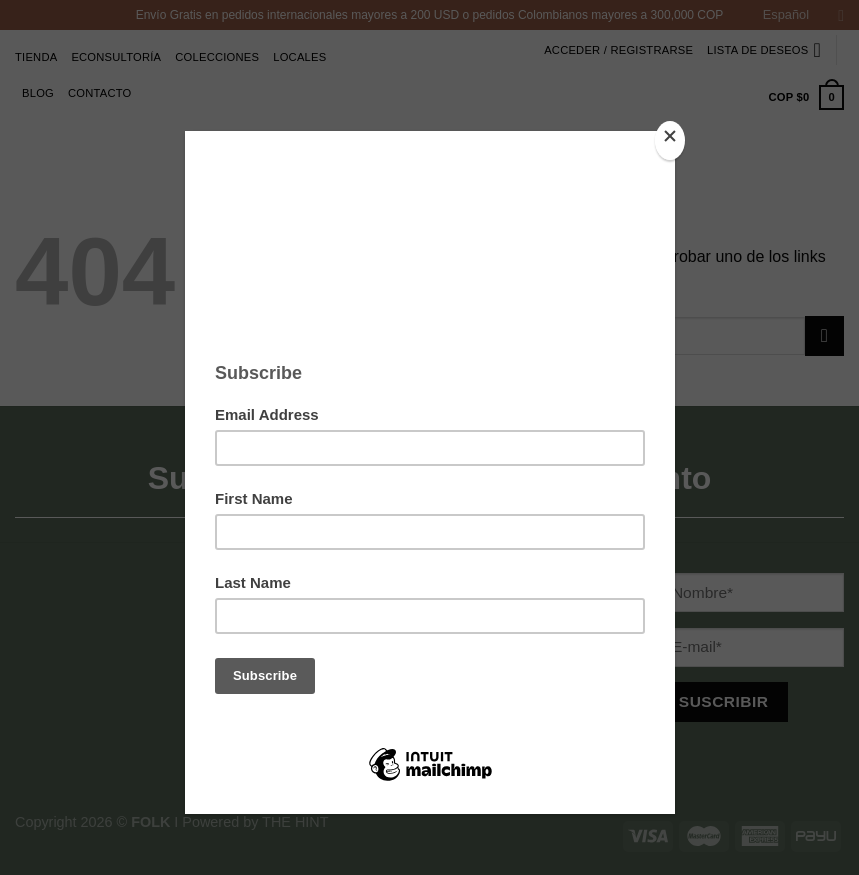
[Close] (670, 140)
